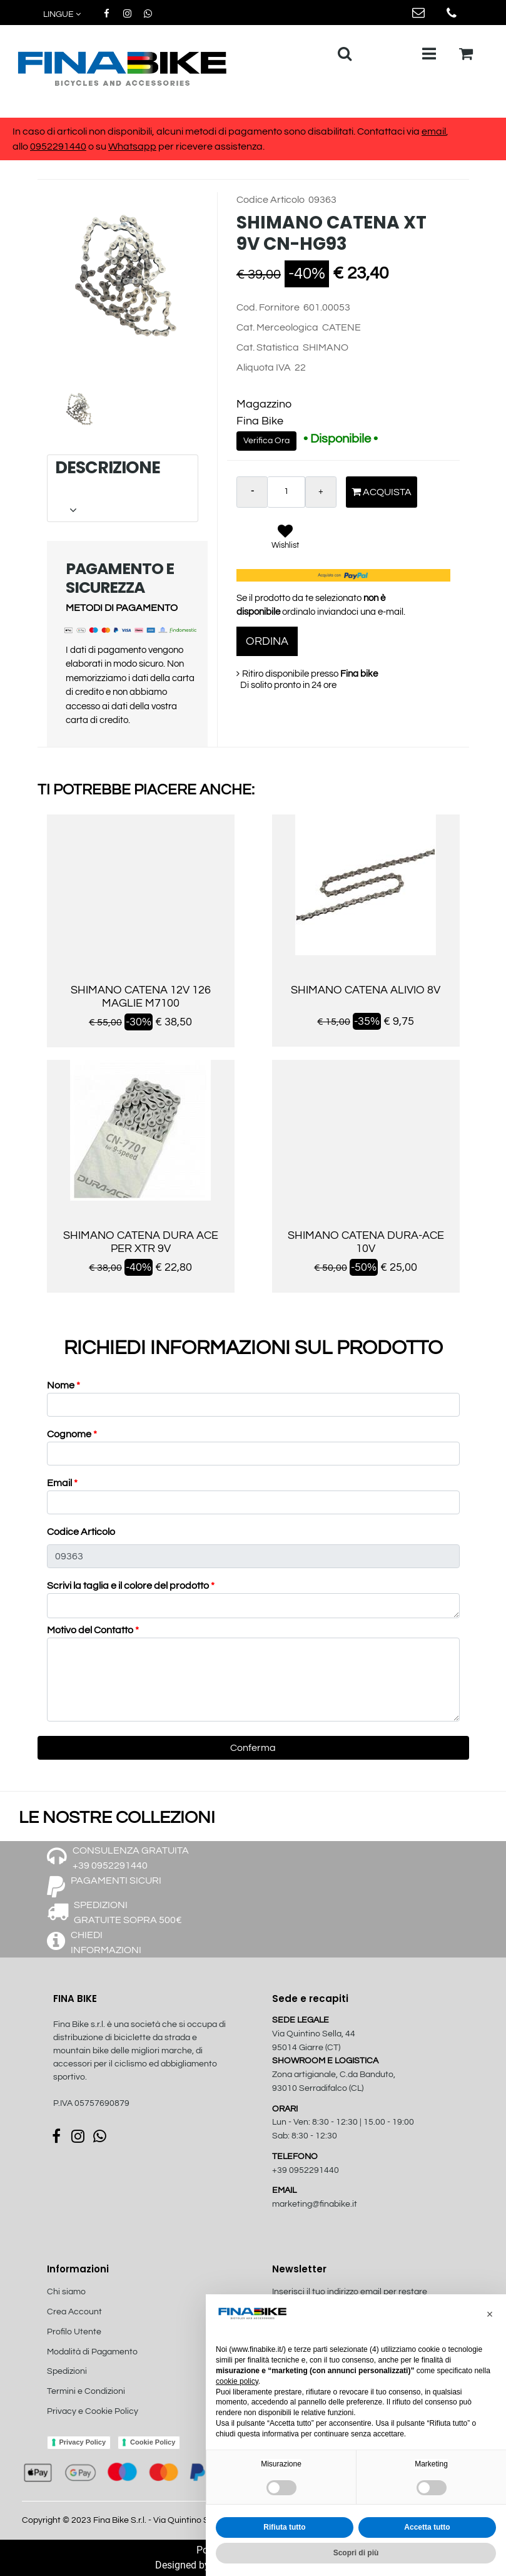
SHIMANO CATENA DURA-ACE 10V (366, 1242)
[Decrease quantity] (252, 492)
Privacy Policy (82, 2442)
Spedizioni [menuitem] (67, 2371)
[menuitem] (114, 2425)
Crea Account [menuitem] (74, 2311)
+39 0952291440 (305, 2170)
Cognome (72, 1434)
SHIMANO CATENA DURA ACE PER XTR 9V (140, 1242)
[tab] (123, 488)
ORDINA (267, 641)
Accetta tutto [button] (427, 2527)
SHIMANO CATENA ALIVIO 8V (365, 990)
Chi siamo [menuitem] (66, 2291)
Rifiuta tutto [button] (284, 2527)
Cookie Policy (152, 2442)
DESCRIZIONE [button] (122, 488)
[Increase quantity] (320, 492)
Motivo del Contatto (93, 1630)
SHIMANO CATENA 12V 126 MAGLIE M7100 (141, 997)
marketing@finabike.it (314, 2204)
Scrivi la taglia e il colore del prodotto (131, 1586)
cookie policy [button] (237, 2381)
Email (62, 1483)
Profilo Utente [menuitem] (74, 2331)
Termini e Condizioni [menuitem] (86, 2391)
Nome (63, 1385)
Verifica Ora (266, 440)
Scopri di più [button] (356, 2552)
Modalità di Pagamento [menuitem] (92, 2352)
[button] (127, 287)
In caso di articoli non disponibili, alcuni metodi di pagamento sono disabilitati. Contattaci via (217, 131)
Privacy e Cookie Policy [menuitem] (92, 2411)
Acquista (382, 491)
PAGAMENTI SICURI (116, 1881)
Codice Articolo (81, 1532)
